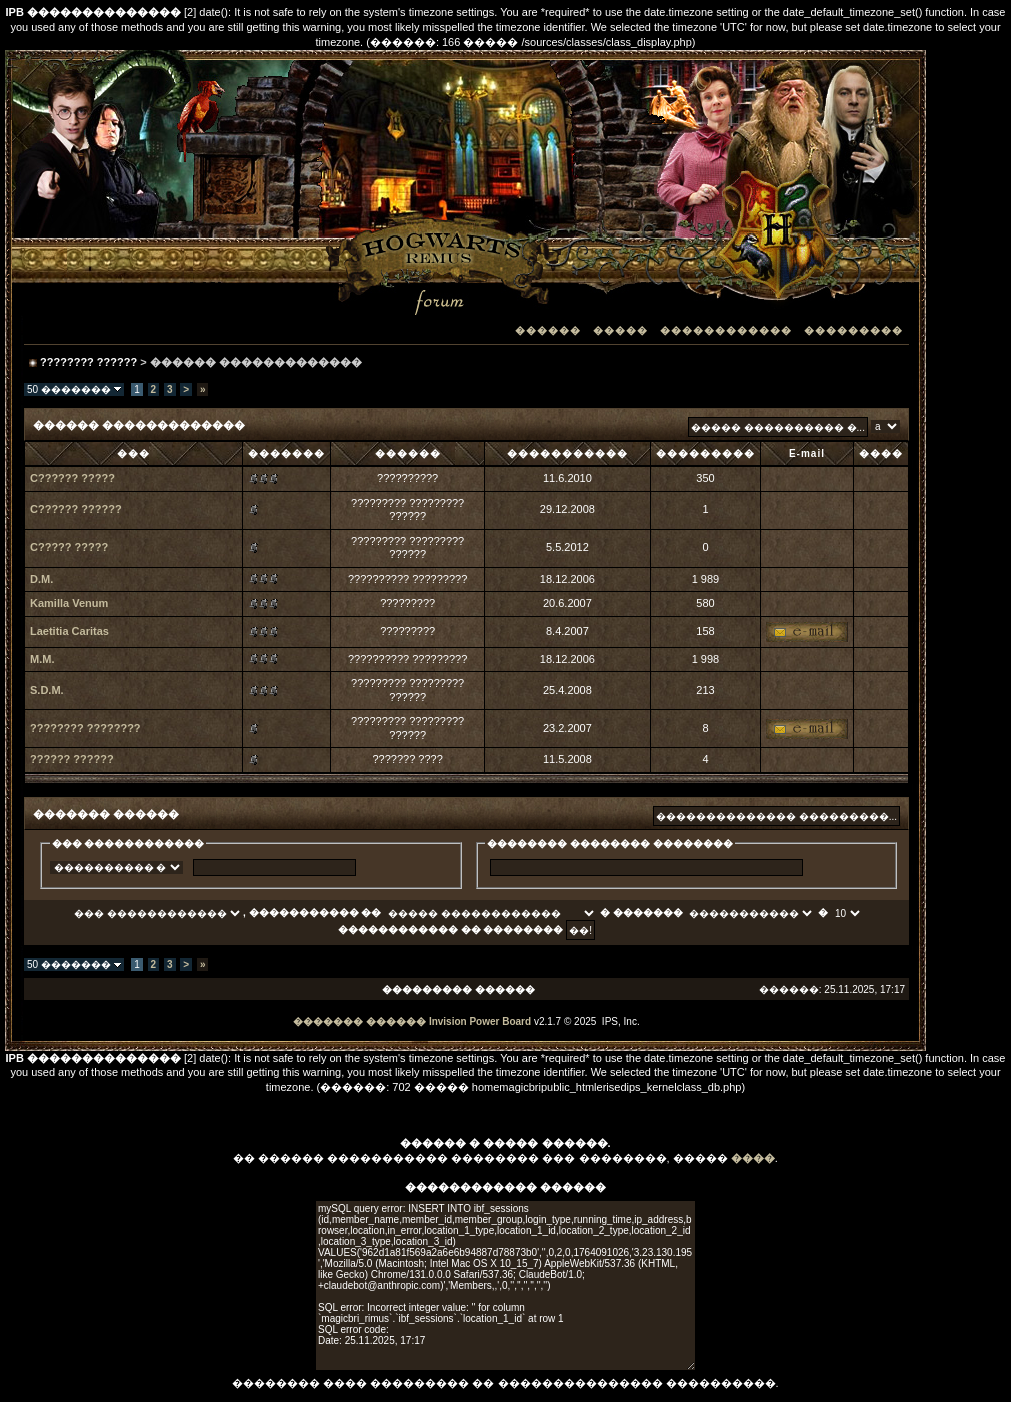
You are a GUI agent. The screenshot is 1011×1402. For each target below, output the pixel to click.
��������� (853, 330)
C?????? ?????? (76, 509)
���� (753, 1158)
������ (548, 330)
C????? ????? (69, 547)
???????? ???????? (85, 728)
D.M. (41, 579)
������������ (726, 330)
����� (620, 330)
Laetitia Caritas (69, 631)
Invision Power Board (480, 1021)
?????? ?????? (72, 759)
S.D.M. (47, 690)
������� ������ (359, 1021)
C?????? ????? (72, 478)
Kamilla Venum (69, 603)
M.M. (42, 659)
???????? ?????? (88, 362)
